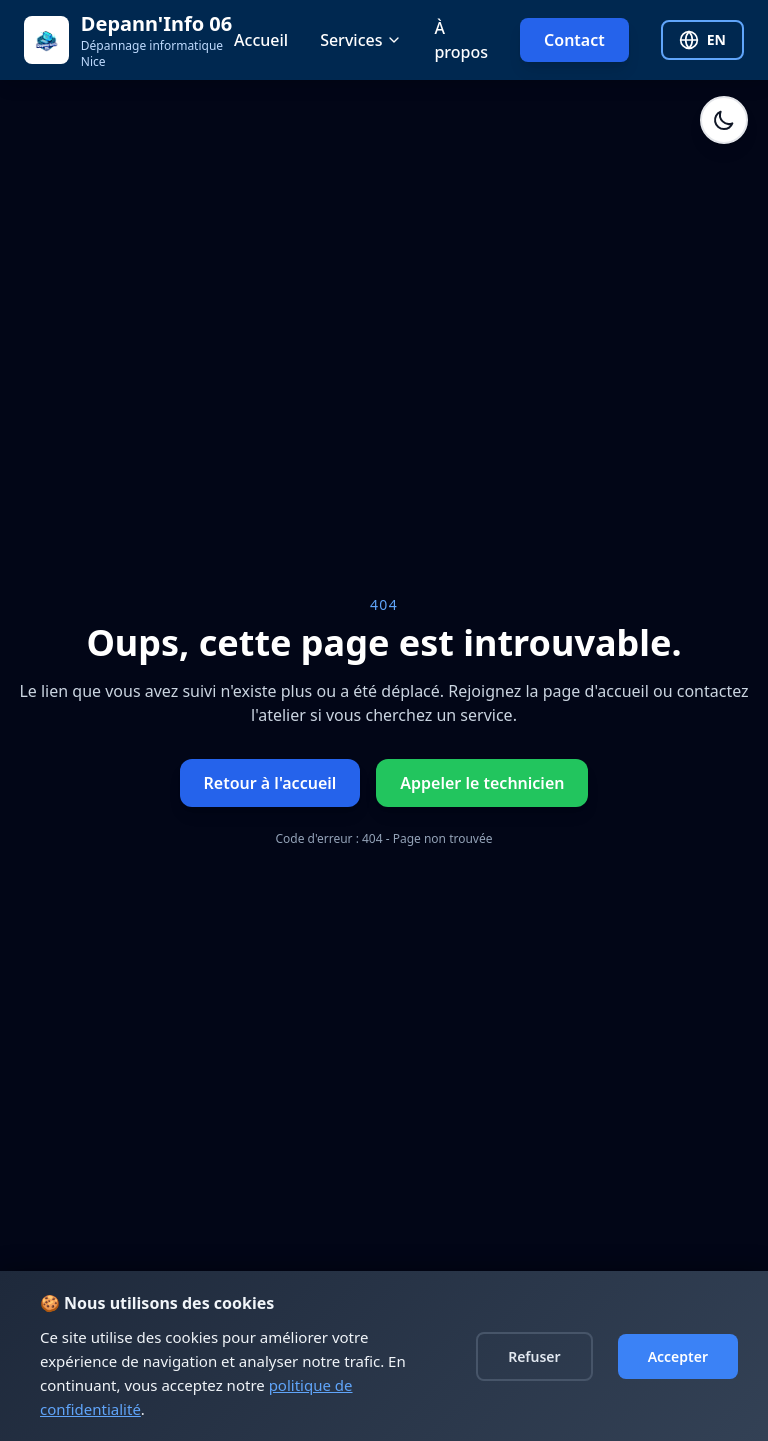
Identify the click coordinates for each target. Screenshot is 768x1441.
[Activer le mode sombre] (724, 120)
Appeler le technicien (482, 783)
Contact (574, 40)
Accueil (261, 40)
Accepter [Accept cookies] (678, 1356)
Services (361, 40)
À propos (461, 40)
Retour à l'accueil (270, 783)
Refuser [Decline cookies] (534, 1356)
